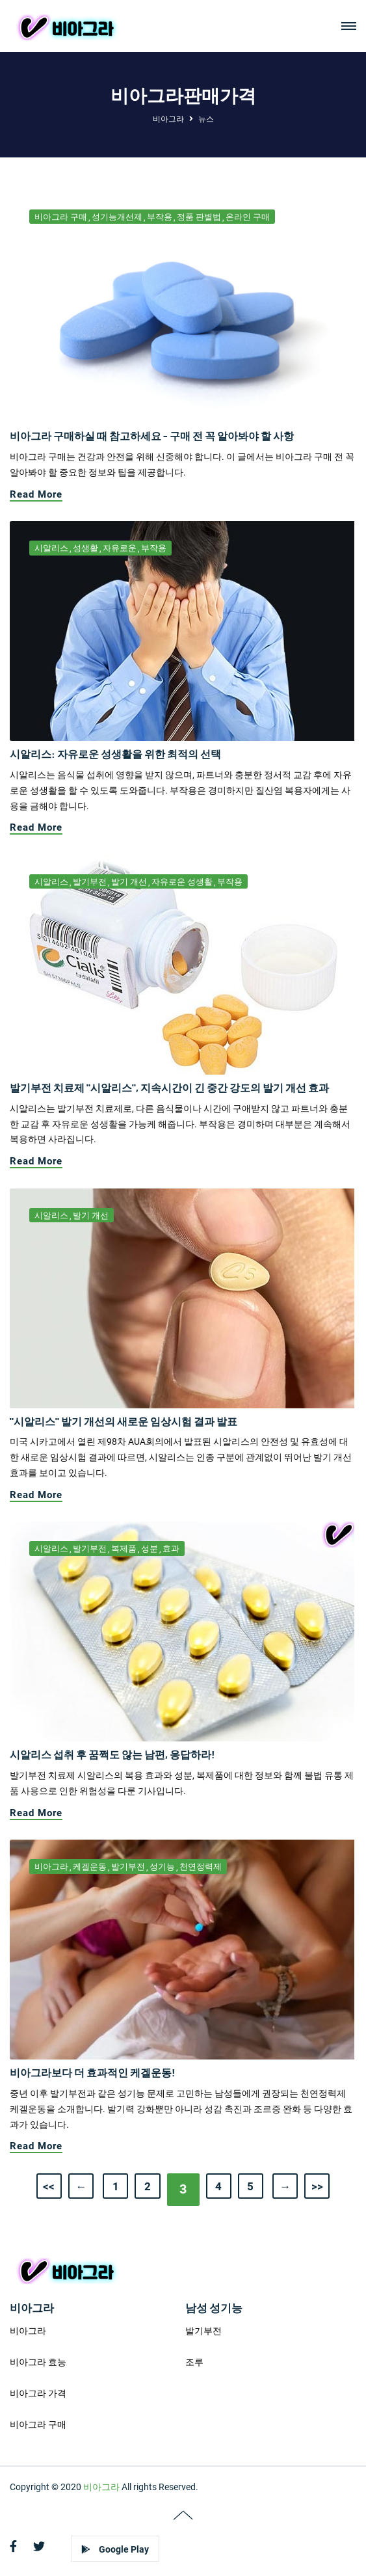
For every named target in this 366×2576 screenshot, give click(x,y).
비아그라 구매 (60, 217)
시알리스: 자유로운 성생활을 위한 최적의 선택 (115, 753)
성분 (149, 1548)
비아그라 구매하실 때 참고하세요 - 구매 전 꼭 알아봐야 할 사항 (152, 435)
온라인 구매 (248, 217)
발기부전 (90, 882)
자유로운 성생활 (182, 882)
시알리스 (51, 548)
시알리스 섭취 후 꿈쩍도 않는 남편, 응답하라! (112, 1754)
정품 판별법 (199, 217)
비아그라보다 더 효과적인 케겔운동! (93, 2072)
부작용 (159, 217)
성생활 (85, 548)
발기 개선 (129, 882)
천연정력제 (200, 1867)
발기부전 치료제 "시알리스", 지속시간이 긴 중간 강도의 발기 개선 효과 (169, 1087)
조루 (194, 2362)
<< (58, 2185)
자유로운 (120, 548)
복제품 (124, 1548)
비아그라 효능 (38, 2362)
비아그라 (168, 119)
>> (307, 2185)
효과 (171, 1548)
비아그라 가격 (38, 2393)
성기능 (162, 1867)
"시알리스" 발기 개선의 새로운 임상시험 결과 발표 (123, 1421)
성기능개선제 (117, 217)
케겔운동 (90, 1867)
